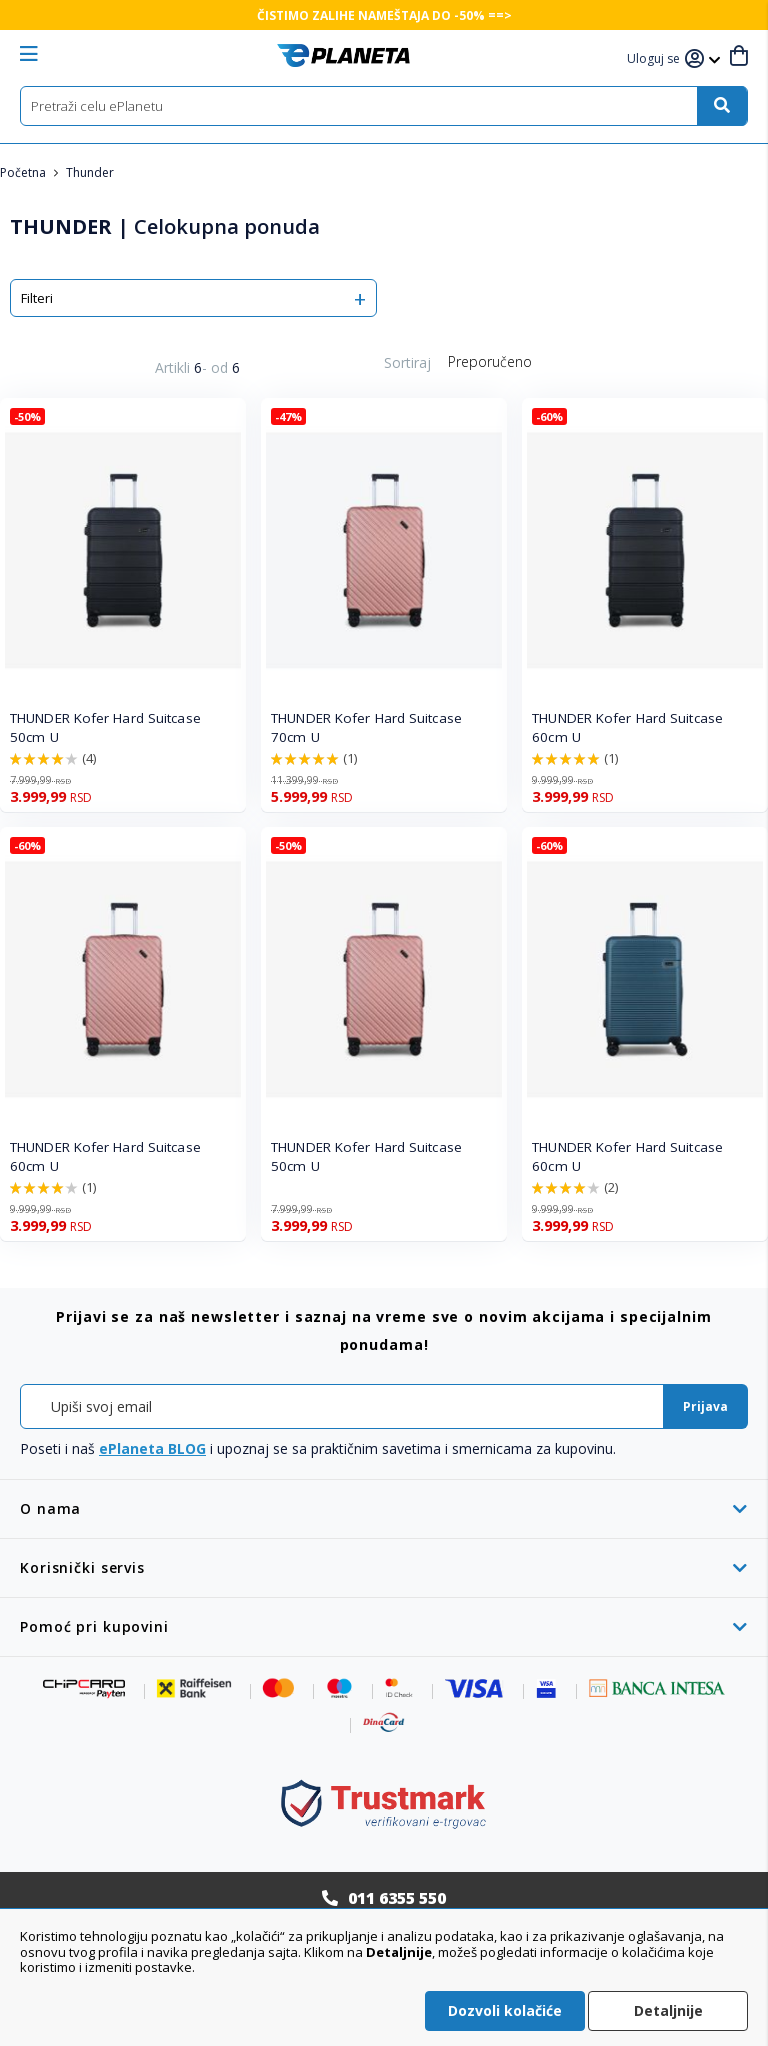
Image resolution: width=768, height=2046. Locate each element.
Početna (24, 172)
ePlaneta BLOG (152, 1448)
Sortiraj (407, 362)
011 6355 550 (397, 1898)
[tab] (384, 1508)
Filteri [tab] (37, 298)
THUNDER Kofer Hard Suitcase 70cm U (366, 727)
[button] (656, 59)
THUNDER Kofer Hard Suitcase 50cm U (105, 727)
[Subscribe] (705, 1406)
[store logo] (343, 55)
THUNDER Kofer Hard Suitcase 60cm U (627, 727)
